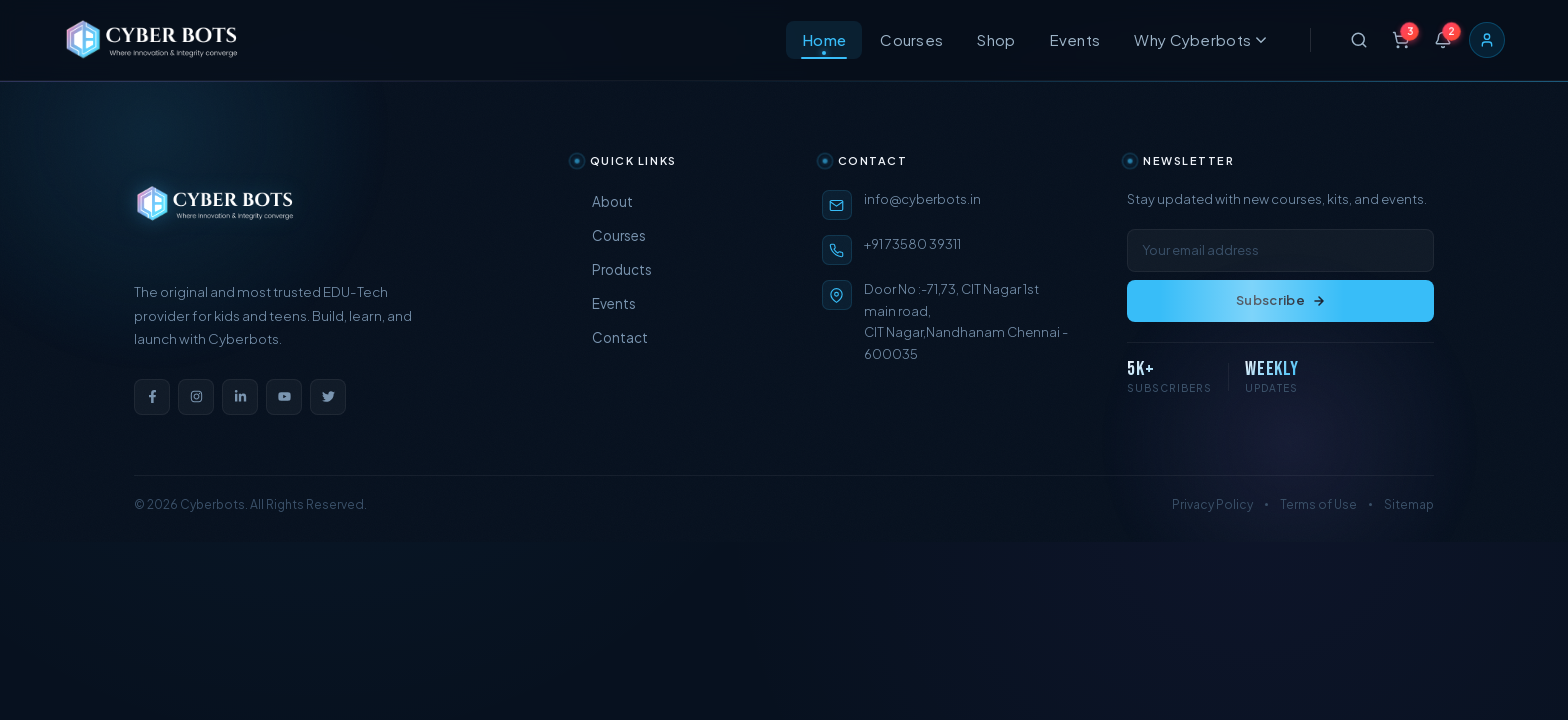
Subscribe (1281, 300)
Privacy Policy (1212, 504)
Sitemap (1409, 504)
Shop (996, 43)
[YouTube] (284, 397)
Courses (911, 43)
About (603, 201)
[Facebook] (152, 397)
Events (1075, 43)
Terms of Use (1318, 504)
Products (613, 269)
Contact (611, 337)
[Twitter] (328, 397)
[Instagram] (196, 397)
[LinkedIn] (240, 397)
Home (824, 43)
